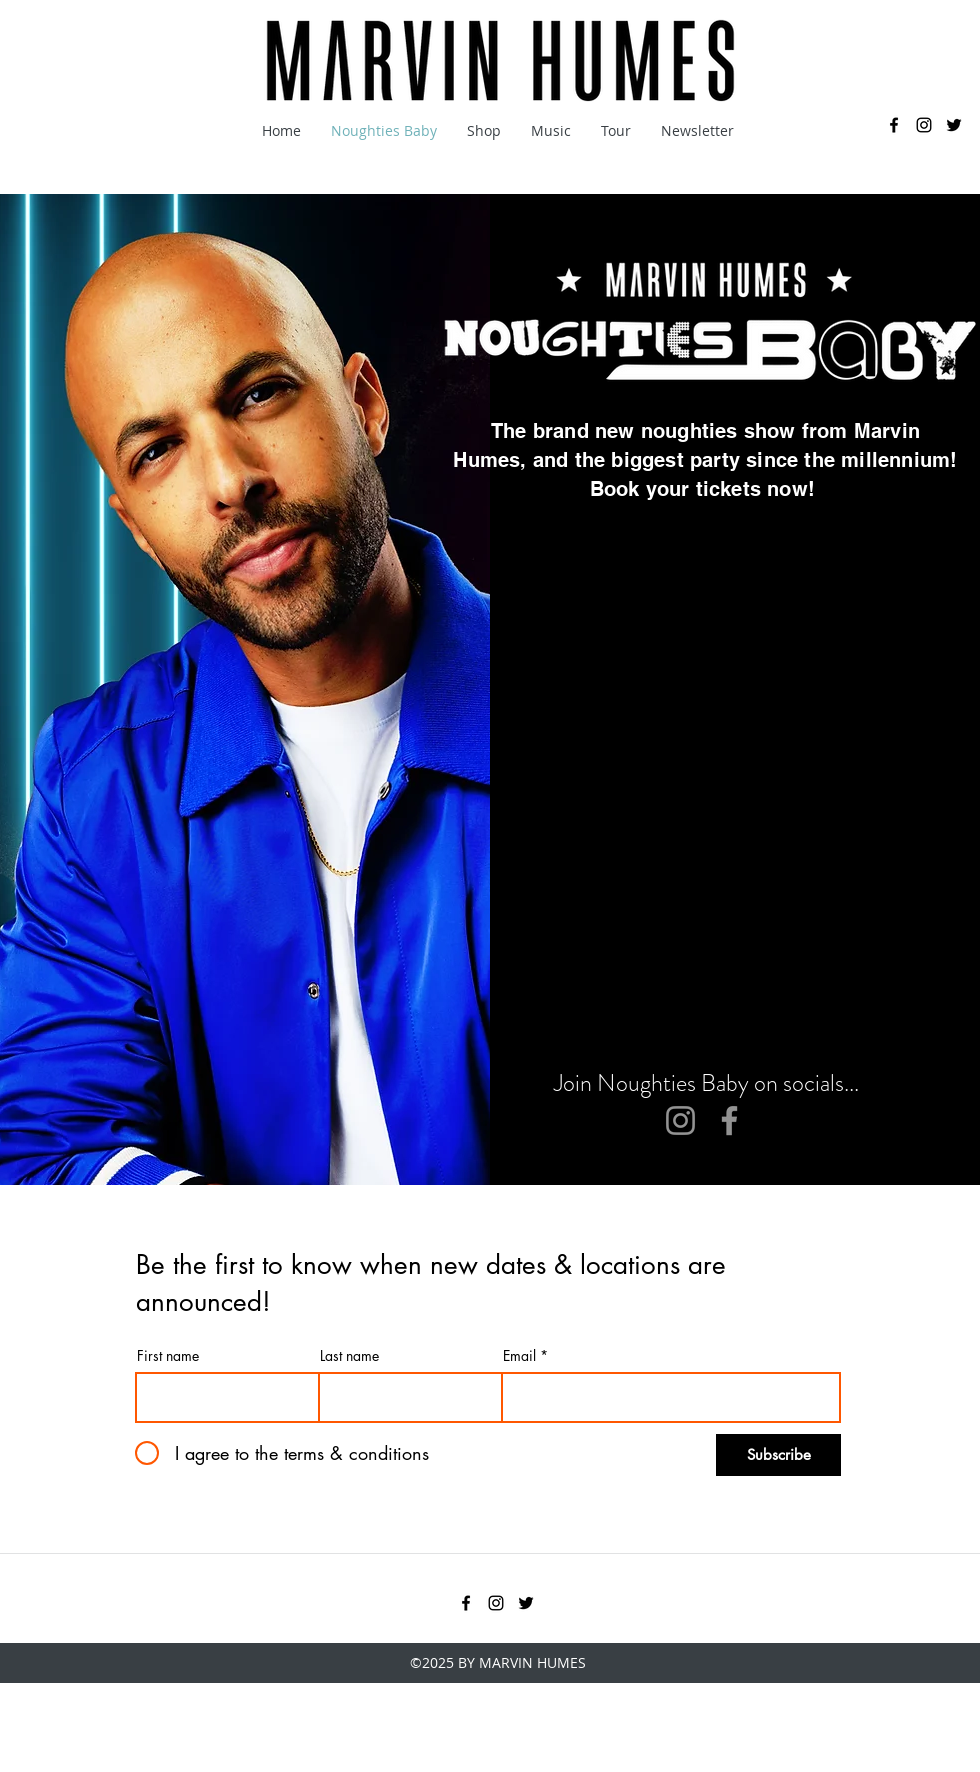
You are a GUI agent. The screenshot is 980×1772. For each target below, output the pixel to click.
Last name (349, 1356)
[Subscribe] (778, 1455)
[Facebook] (729, 1120)
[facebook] (894, 125)
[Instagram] (680, 1120)
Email (519, 1356)
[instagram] (924, 125)
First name (168, 1356)
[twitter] (954, 125)
